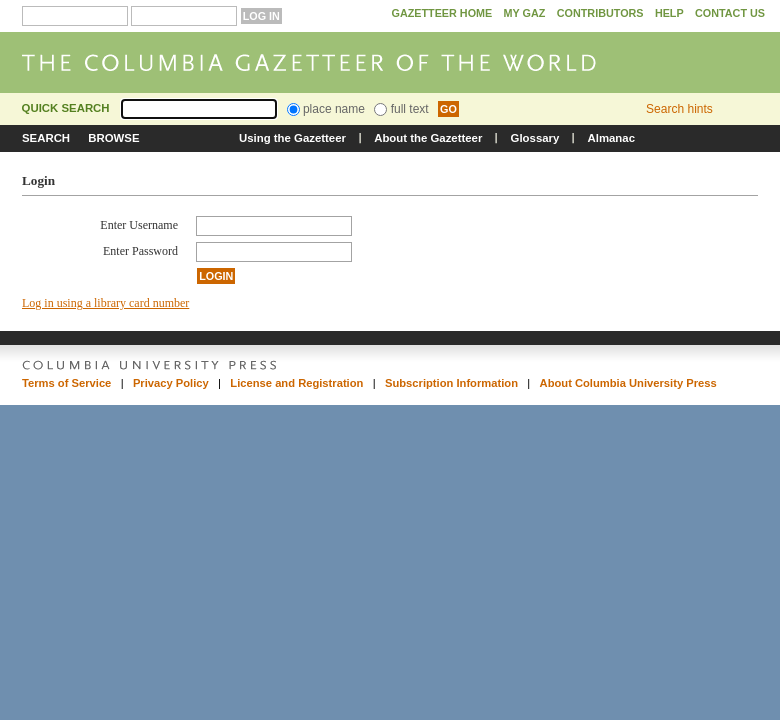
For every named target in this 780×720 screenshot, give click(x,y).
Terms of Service (66, 383)
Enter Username (139, 225)
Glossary (535, 138)
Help (669, 13)
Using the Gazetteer (292, 138)
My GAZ (525, 13)
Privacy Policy (171, 383)
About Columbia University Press (628, 383)
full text (401, 109)
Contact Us (730, 13)
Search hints (679, 109)
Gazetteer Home (441, 13)
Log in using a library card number (105, 303)
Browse (113, 138)
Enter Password (140, 251)
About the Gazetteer (428, 138)
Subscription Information (451, 383)
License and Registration (296, 383)
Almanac (611, 138)
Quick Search (66, 108)
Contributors (600, 13)
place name (326, 109)
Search (46, 138)
